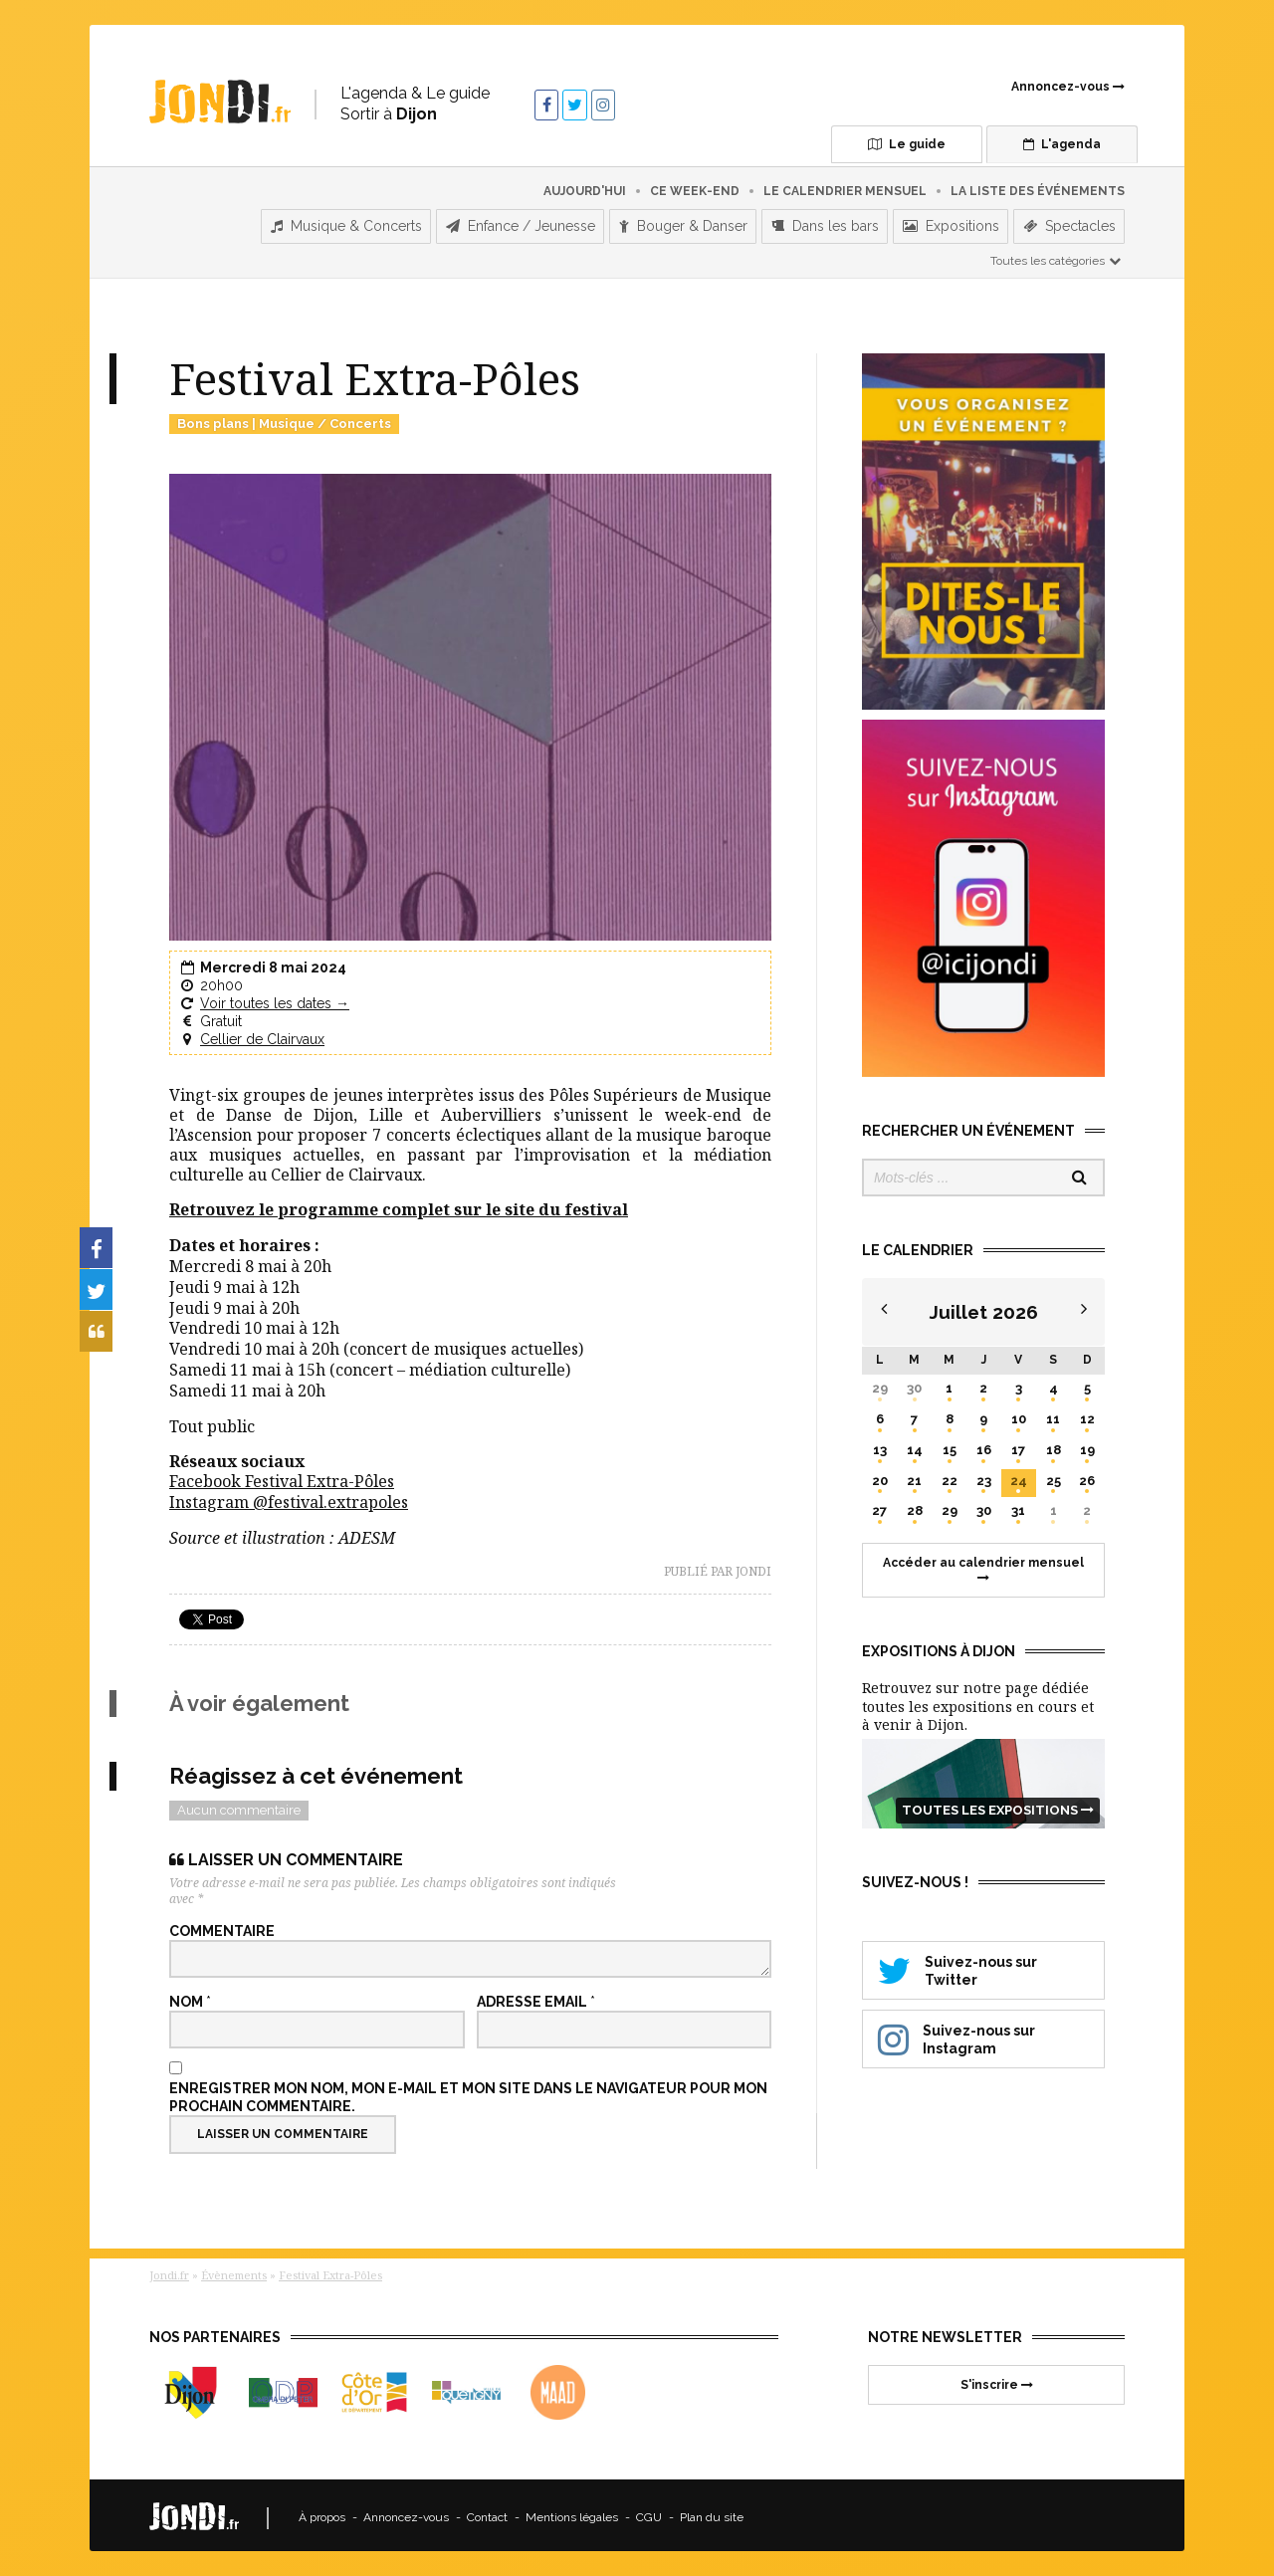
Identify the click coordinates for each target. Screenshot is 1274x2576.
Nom (190, 1997)
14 (915, 1444)
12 (1087, 1413)
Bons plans (213, 418)
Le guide (867, 144)
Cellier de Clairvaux (262, 1035)
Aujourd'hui (584, 186)
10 (1018, 1413)
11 (1053, 1413)
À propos (322, 2513)
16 (983, 1444)
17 (1018, 1444)
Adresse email (536, 1997)
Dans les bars (825, 222)
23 (983, 1475)
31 (1018, 1506)
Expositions (951, 222)
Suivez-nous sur (983, 1965)
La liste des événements (1038, 186)
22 (949, 1475)
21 (914, 1475)
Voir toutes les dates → (274, 998)
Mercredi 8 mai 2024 (273, 962)
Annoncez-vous (1068, 87)
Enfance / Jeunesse (520, 222)
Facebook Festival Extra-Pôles (281, 1477)
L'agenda (1040, 144)
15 (949, 1444)
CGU (649, 2513)
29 (880, 1383)
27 (879, 1506)
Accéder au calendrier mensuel (983, 1564)
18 (1053, 1444)
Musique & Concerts (346, 222)
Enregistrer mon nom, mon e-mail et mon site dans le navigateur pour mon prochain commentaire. (468, 2092)
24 (1018, 1475)
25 (1053, 1475)
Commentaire (222, 1926)
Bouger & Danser (683, 222)
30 (914, 1383)
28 (915, 1506)
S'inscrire (996, 2380)
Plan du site (711, 2513)
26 (1087, 1475)
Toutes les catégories (1056, 256)
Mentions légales (572, 2513)
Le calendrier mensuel (845, 186)
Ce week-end (695, 186)
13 (880, 1444)
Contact (487, 2513)
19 (1087, 1444)
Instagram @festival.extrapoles (288, 1498)
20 (880, 1475)
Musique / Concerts (325, 418)
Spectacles (1069, 222)
